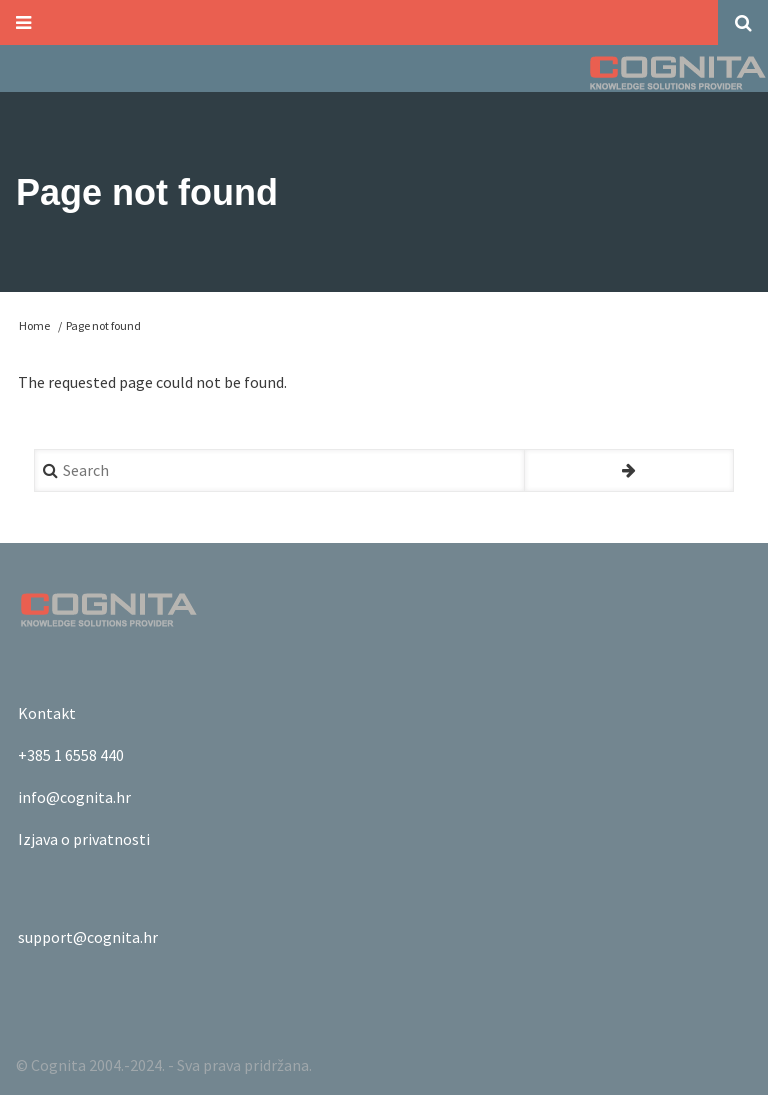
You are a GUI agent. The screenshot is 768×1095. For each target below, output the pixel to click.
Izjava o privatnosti (84, 839)
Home (34, 325)
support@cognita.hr (88, 937)
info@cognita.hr (74, 797)
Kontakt (47, 713)
